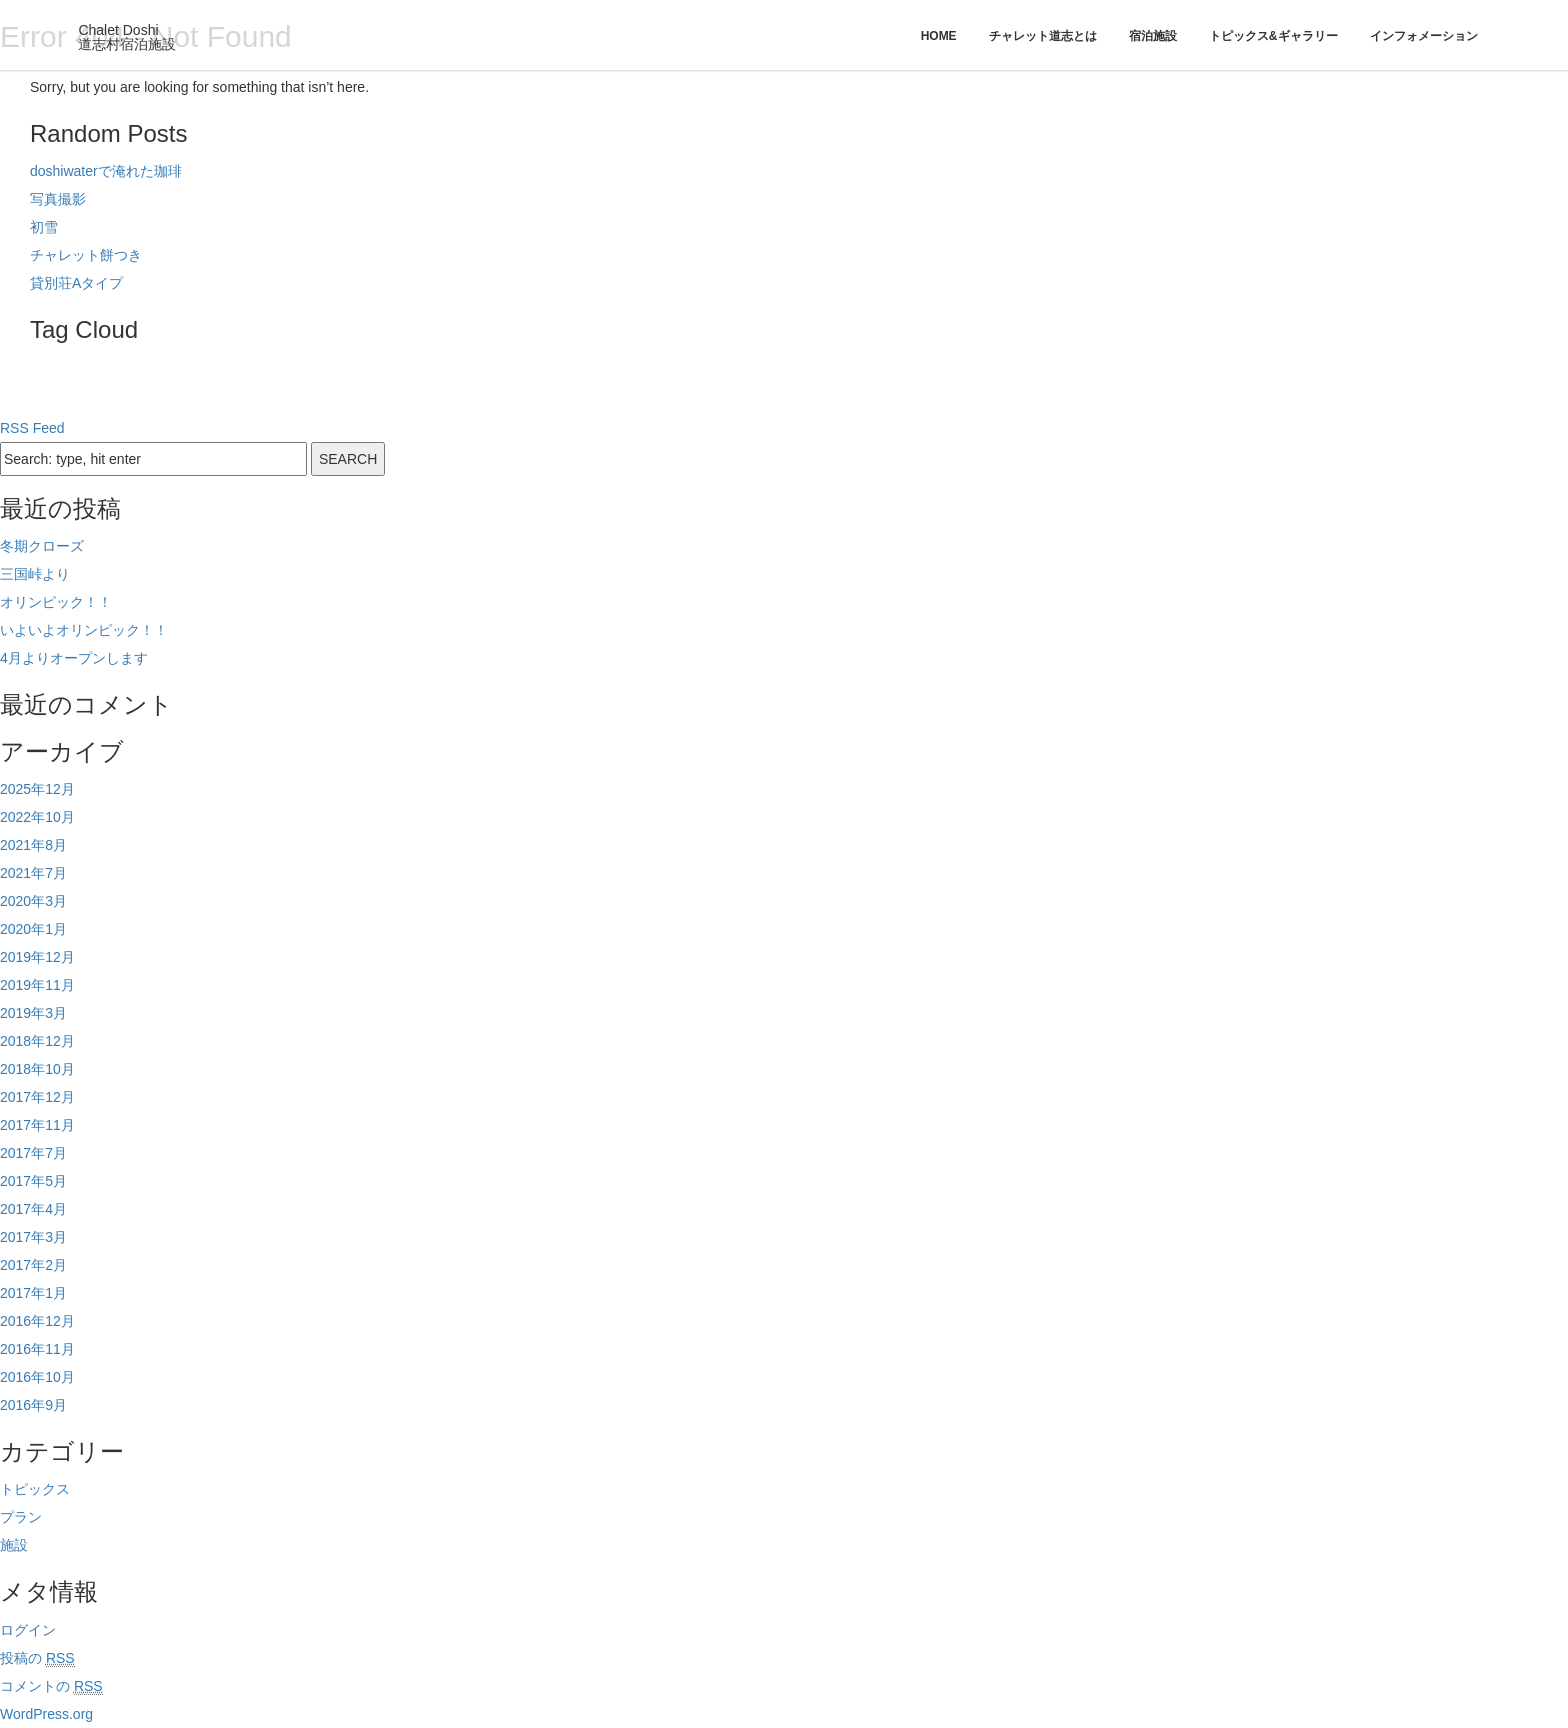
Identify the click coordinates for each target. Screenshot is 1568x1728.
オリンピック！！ (56, 602)
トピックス (35, 1489)
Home (939, 36)
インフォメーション (1424, 36)
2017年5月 (33, 1181)
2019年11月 (37, 985)
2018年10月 (37, 1069)
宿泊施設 (1153, 36)
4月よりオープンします (74, 658)
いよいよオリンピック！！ (84, 630)
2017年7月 (33, 1153)
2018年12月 (37, 1041)
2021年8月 (33, 845)
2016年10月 (37, 1377)
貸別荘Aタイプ (76, 283)
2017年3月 (33, 1237)
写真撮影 (58, 199)
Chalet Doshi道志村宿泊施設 (127, 37)
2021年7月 (33, 873)
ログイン (28, 1630)
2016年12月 (37, 1321)
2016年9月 (33, 1405)
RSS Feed (32, 428)
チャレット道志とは (1043, 36)
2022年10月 (37, 817)
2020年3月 (33, 901)
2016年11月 (37, 1349)
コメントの (51, 1686)
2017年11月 (37, 1125)
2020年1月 (33, 929)
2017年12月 (37, 1097)
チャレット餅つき (86, 255)
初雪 (44, 227)
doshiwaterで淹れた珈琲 (106, 171)
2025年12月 (37, 789)
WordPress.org (46, 1714)
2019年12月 (37, 957)
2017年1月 (33, 1293)
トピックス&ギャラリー (1273, 36)
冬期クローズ (42, 546)
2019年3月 (33, 1013)
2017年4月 (33, 1209)
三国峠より (35, 574)
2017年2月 (33, 1265)
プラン (21, 1517)
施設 (14, 1545)
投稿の (37, 1658)
